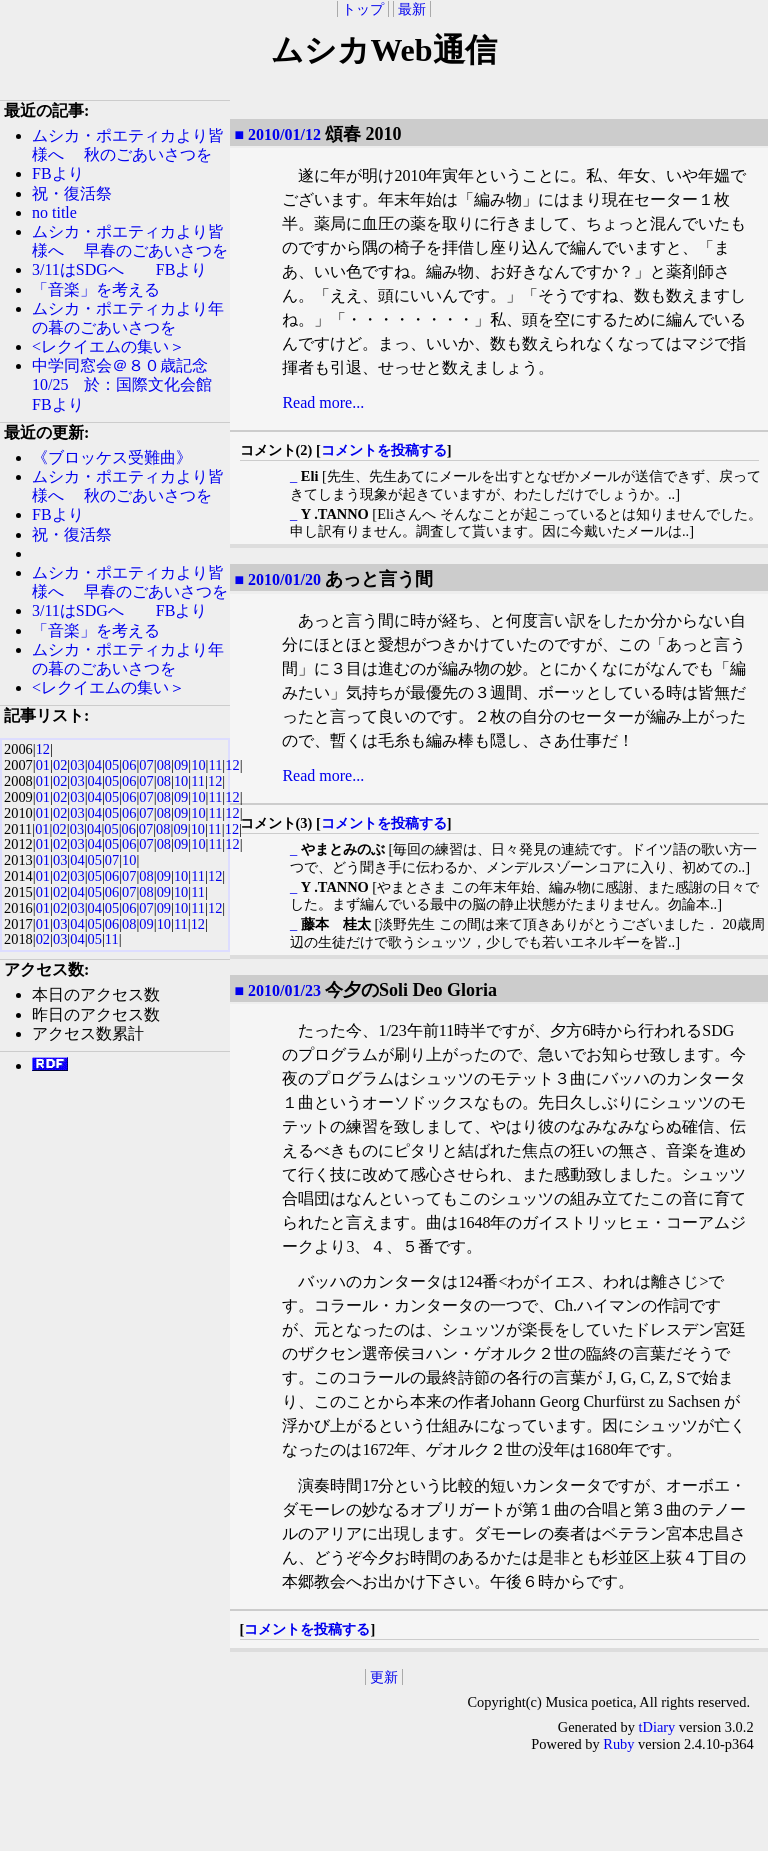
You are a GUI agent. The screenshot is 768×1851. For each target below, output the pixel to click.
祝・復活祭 (72, 193)
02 (60, 765)
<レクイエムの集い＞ (108, 346)
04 (95, 765)
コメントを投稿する (384, 450)
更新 (384, 1677)
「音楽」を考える (96, 289)
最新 (412, 9)
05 (112, 765)
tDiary (657, 1727)
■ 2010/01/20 (277, 579)
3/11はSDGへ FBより (119, 269)
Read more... (323, 402)
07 (146, 765)
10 (198, 765)
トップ (363, 9)
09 (181, 765)
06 (129, 765)
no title (54, 212)
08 (164, 765)
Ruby (618, 1744)
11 (215, 765)
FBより (66, 173)
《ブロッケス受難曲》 (112, 457)
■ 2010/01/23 (277, 990)
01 (43, 765)
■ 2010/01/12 (277, 134)
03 (77, 765)
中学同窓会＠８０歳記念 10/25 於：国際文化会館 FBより (130, 384)
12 (43, 749)
